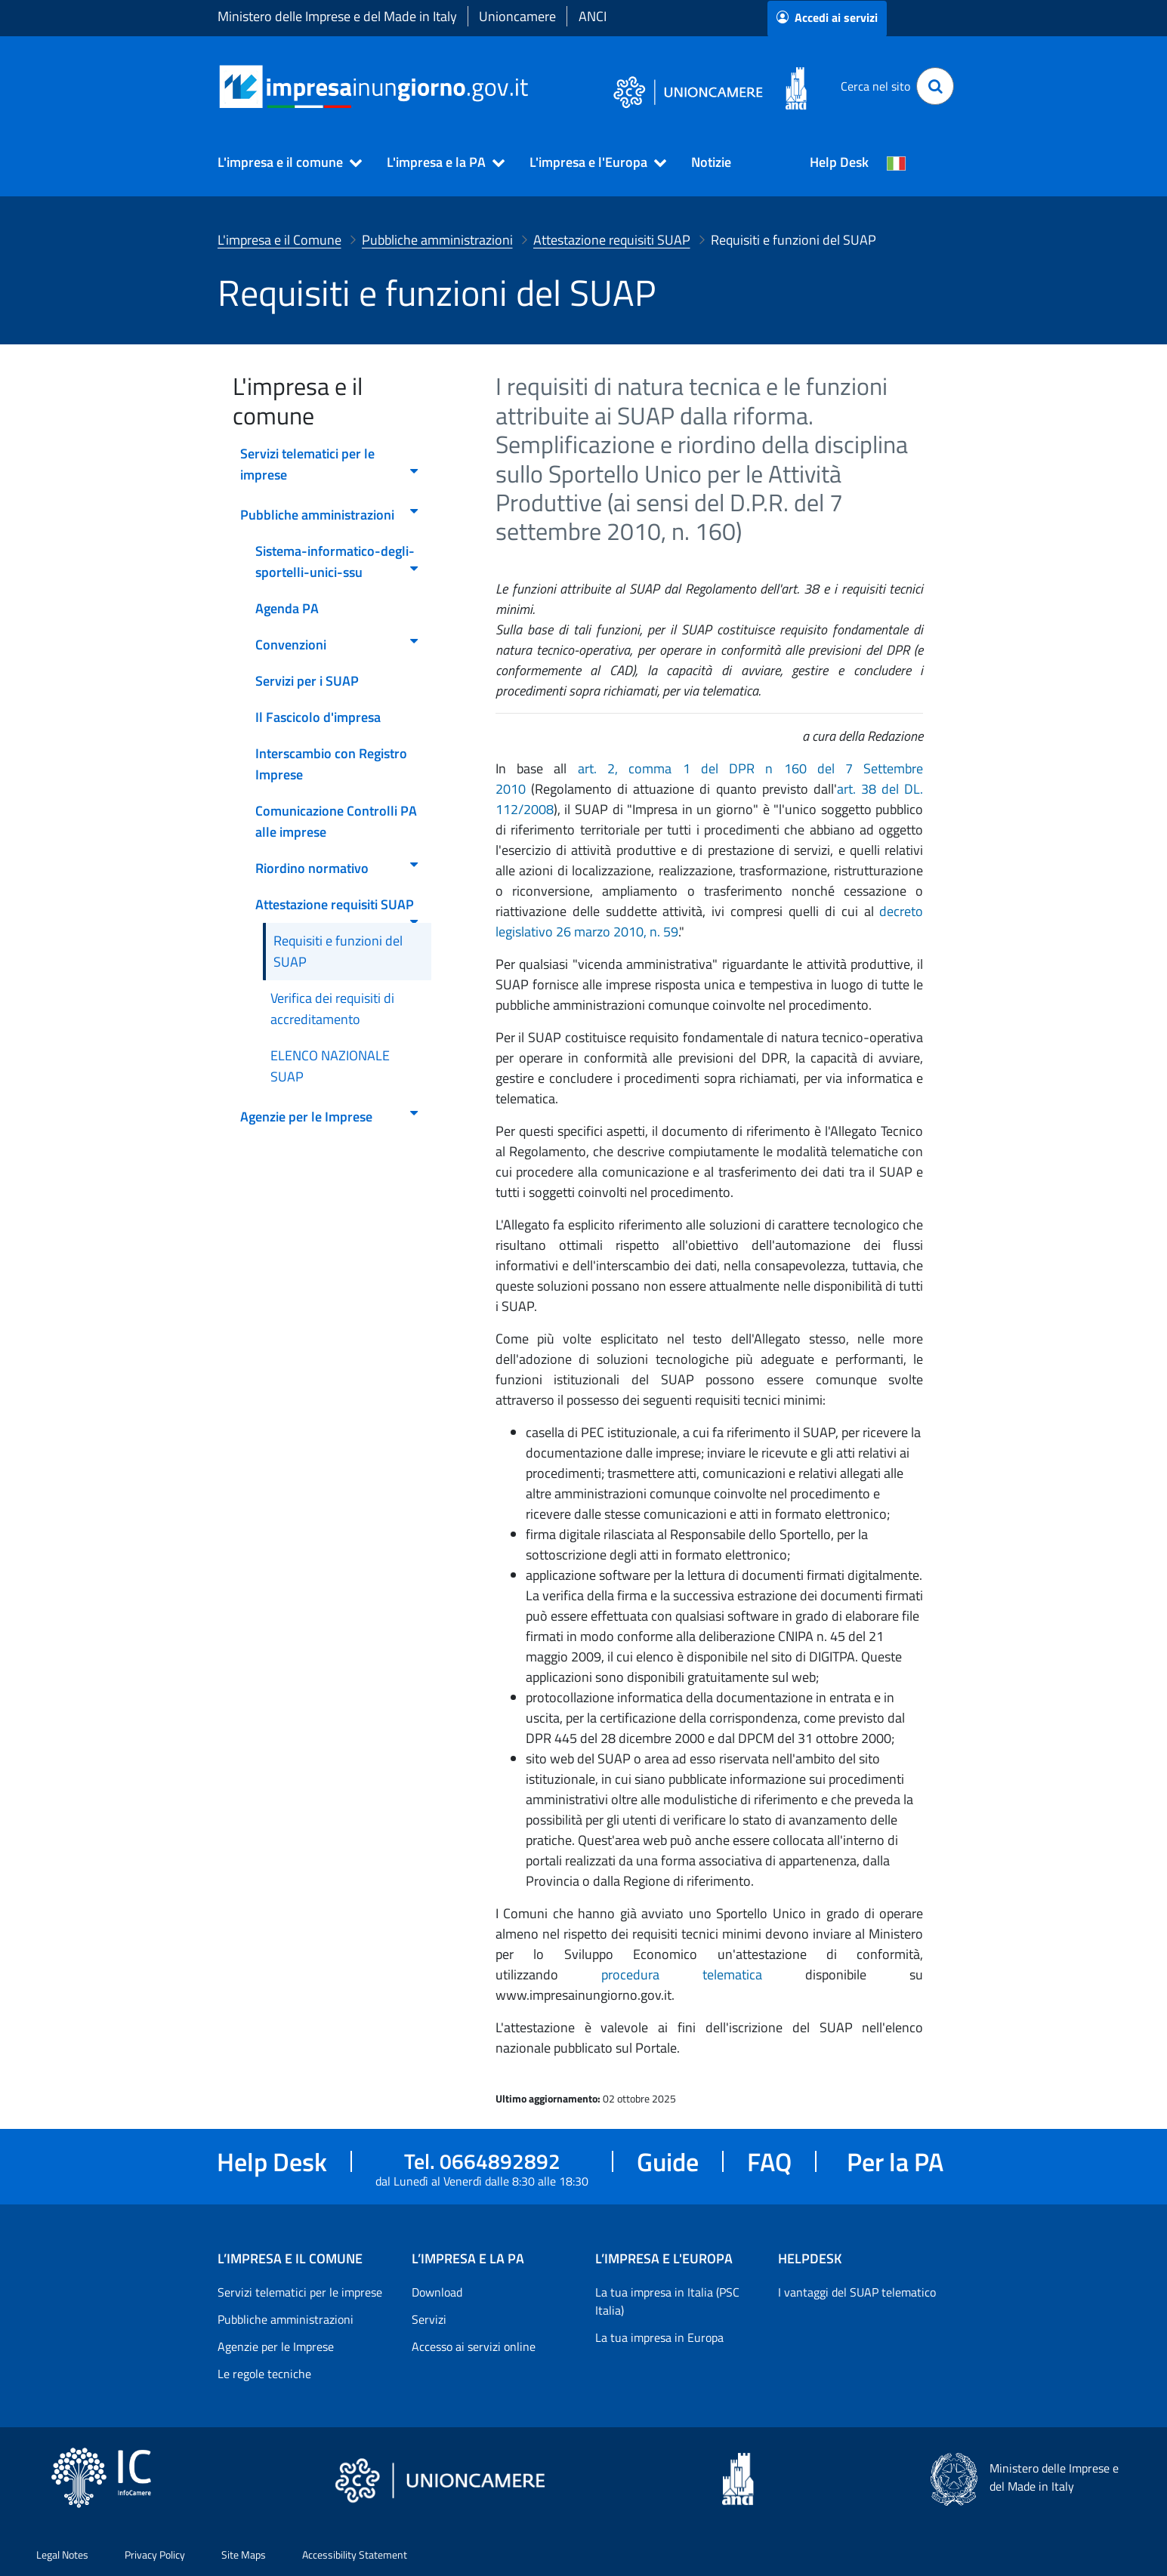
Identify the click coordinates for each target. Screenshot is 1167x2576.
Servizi (429, 2319)
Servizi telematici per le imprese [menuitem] (330, 464)
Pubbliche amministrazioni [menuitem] (330, 514)
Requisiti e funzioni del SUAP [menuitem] (338, 951)
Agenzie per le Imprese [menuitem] (330, 1116)
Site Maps (243, 2554)
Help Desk (839, 162)
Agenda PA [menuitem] (287, 608)
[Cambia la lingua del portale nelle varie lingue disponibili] (896, 162)
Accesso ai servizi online (474, 2346)
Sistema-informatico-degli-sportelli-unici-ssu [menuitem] (337, 561)
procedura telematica (703, 1974)
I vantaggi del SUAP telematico (857, 2292)
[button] (283, 162)
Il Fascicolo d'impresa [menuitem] (318, 717)
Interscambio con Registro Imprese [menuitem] (331, 764)
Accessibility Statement (354, 2554)
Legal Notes (62, 2554)
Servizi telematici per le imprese (300, 2292)
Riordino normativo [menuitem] (337, 868)
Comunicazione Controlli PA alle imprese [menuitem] (336, 821)
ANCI (593, 16)
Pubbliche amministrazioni (285, 2319)
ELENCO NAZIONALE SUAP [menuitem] (330, 1066)
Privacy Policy (155, 2554)
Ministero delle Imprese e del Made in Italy (337, 16)
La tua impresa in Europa (659, 2337)
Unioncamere (517, 16)
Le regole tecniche (264, 2374)
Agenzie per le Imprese (276, 2346)
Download (437, 2292)
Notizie (711, 162)
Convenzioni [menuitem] (337, 644)
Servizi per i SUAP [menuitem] (307, 681)
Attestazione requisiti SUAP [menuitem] (337, 908)
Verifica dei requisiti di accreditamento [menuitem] (332, 1008)
